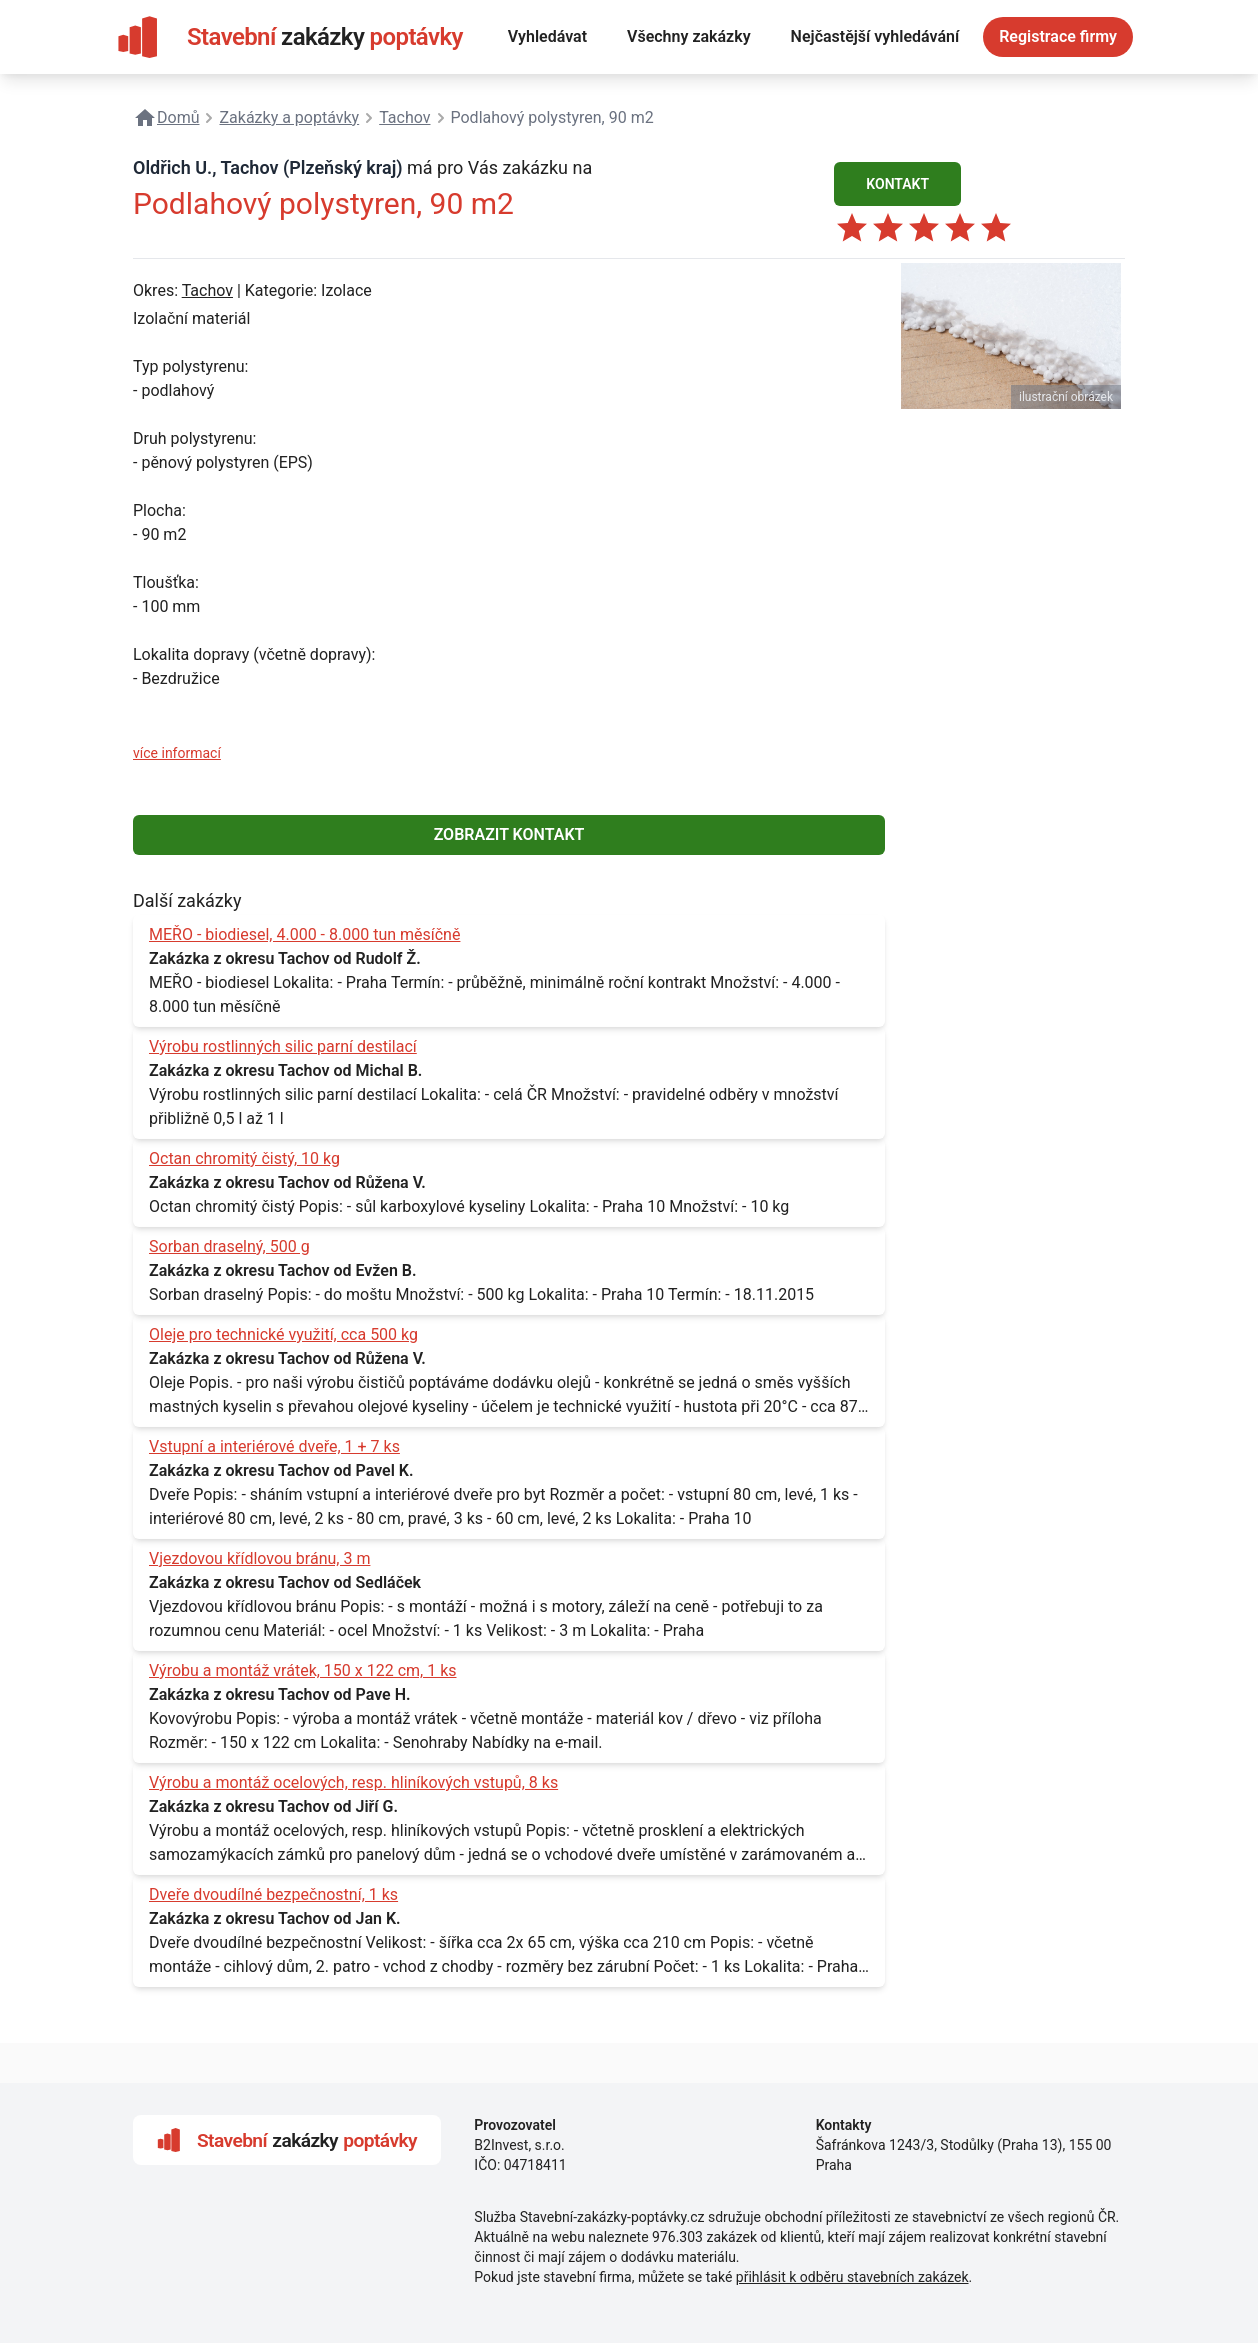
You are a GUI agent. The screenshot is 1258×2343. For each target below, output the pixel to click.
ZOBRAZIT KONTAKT (509, 834)
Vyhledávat (547, 36)
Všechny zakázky (689, 36)
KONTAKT (897, 184)
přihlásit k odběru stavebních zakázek (852, 2277)
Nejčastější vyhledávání (875, 36)
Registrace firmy (1058, 36)
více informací (177, 753)
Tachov (207, 290)
